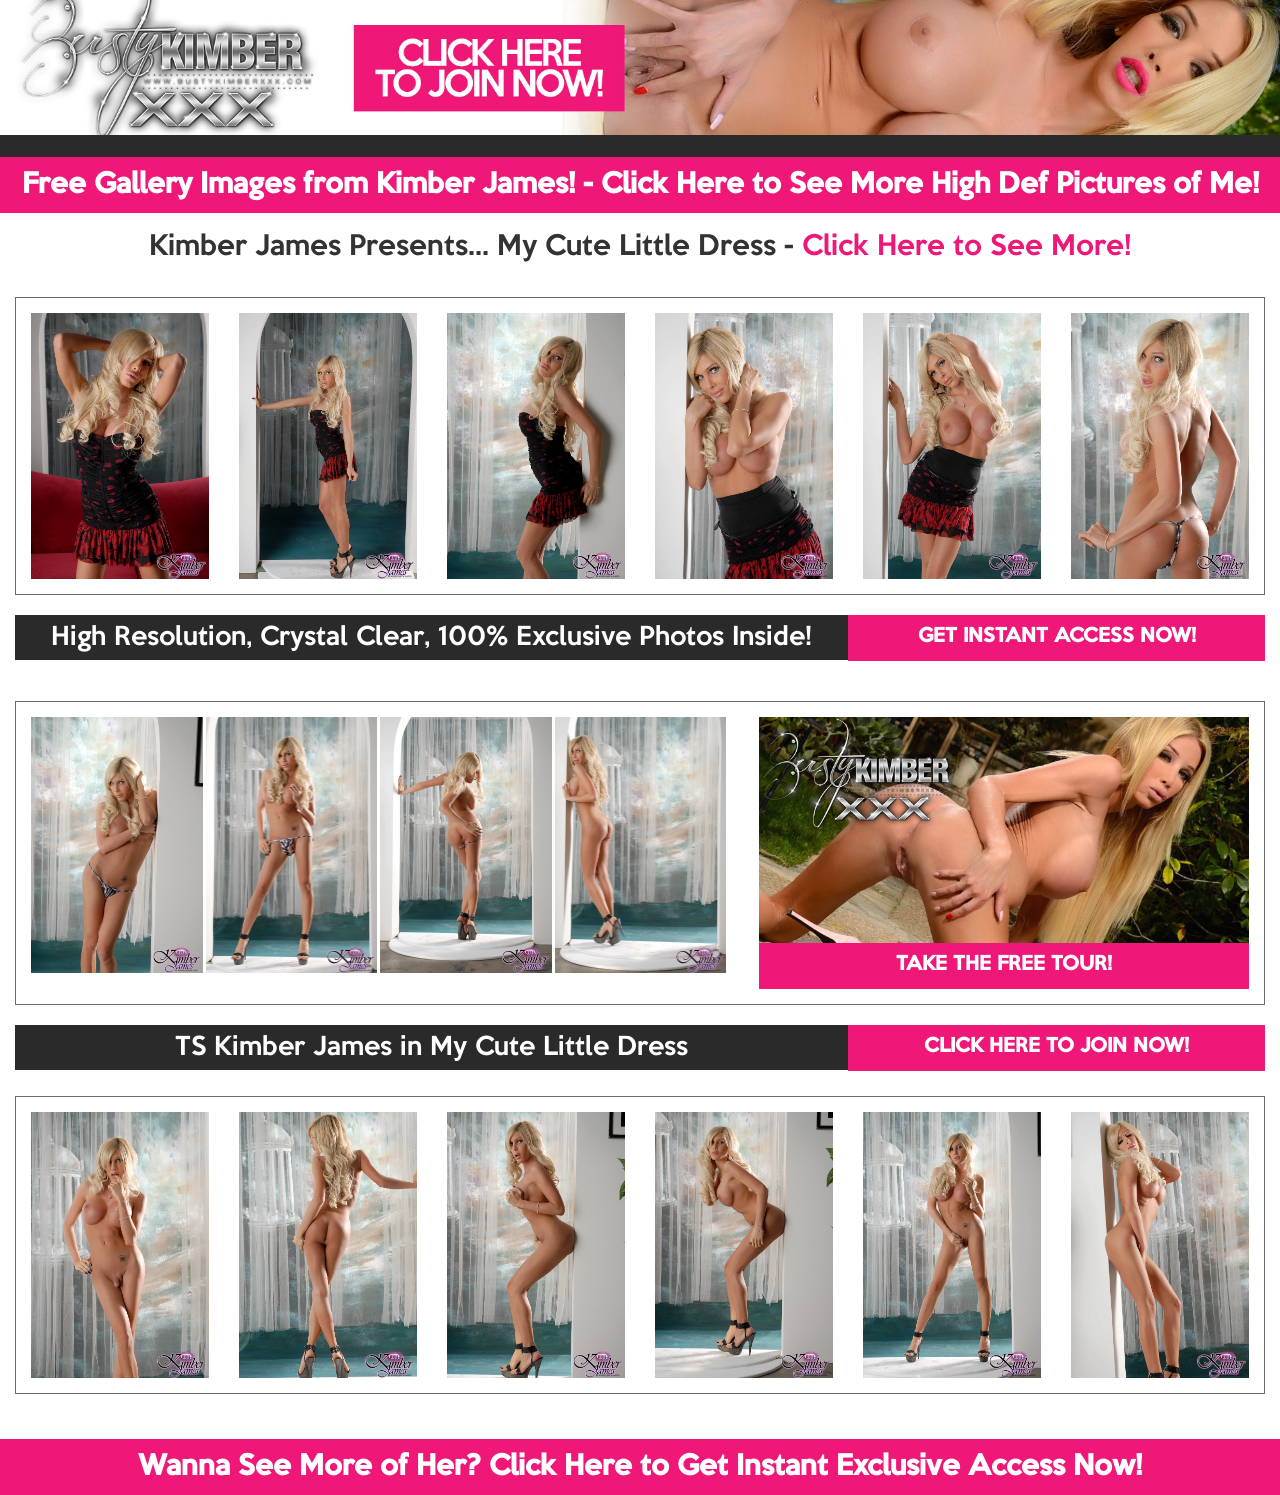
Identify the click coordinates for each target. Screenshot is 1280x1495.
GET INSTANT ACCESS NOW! (1057, 637)
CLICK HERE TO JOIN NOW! (1056, 1047)
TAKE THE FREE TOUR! (1004, 965)
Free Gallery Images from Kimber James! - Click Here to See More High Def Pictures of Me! (640, 185)
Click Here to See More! (966, 247)
